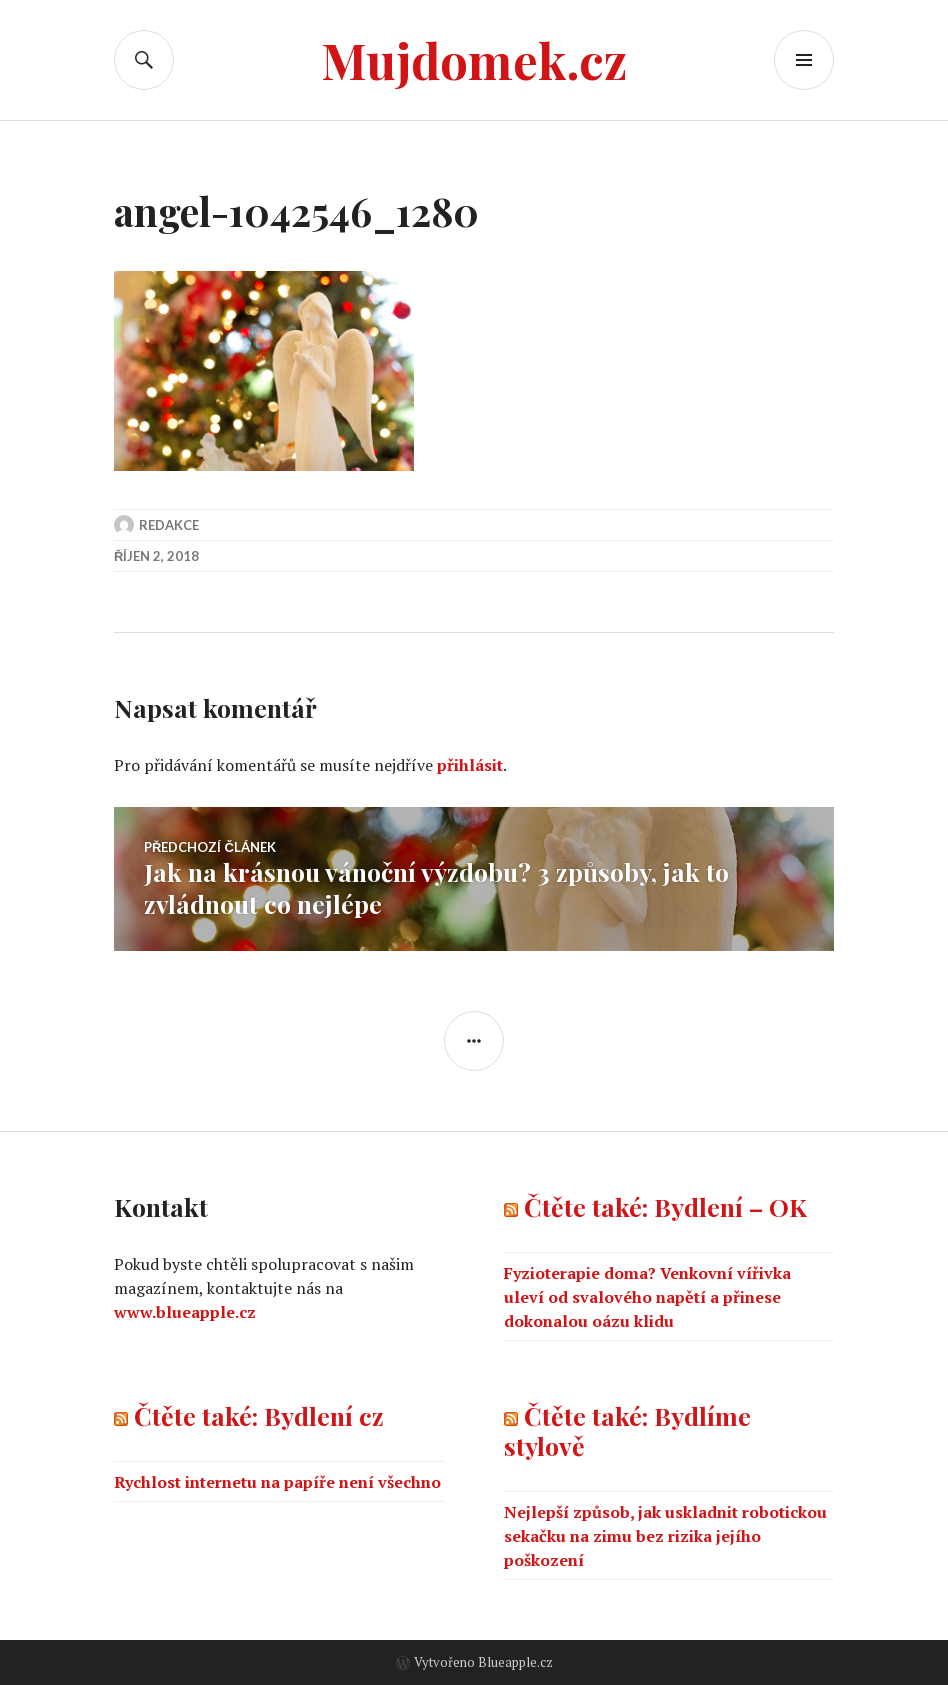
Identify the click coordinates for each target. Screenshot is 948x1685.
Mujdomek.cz (474, 59)
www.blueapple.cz (185, 1312)
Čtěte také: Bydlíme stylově (627, 1430)
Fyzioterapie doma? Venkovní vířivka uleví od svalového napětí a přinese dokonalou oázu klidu (647, 1297)
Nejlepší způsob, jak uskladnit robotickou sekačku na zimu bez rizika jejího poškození (665, 1536)
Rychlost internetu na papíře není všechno (277, 1482)
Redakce (169, 525)
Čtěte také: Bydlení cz (259, 1415)
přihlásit (470, 765)
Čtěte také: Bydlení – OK (665, 1206)
